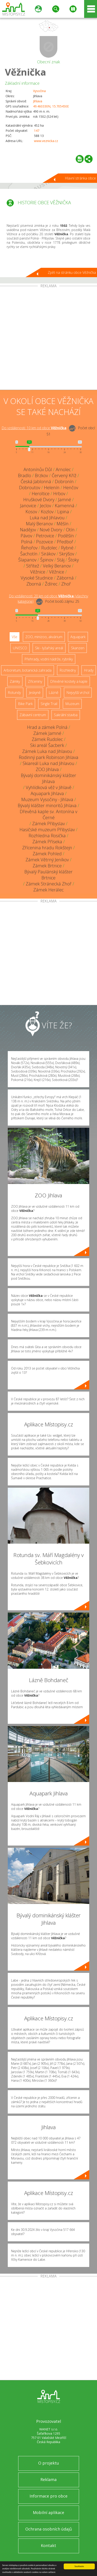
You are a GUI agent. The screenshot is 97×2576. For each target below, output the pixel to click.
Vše (14, 636)
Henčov (70, 488)
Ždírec (51, 584)
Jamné (64, 500)
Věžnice (37, 572)
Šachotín (29, 554)
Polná (26, 542)
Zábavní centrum (33, 714)
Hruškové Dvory (38, 500)
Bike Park (25, 703)
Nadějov (28, 530)
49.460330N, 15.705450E (51, 106)
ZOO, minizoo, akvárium (43, 636)
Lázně (53, 692)
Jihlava (37, 101)
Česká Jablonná (36, 481)
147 (36, 130)
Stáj (60, 560)
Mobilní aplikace (48, 2512)
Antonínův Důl (38, 469)
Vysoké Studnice (37, 578)
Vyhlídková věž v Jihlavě (48, 787)
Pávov (26, 536)
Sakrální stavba (65, 714)
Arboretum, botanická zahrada (27, 670)
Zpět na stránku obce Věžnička (72, 272)
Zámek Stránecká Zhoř (48, 884)
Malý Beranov (39, 524)
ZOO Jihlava (47, 769)
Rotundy (14, 692)
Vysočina (39, 91)
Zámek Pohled (47, 854)
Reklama (48, 2479)
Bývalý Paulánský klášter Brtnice (48, 875)
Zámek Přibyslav (48, 824)
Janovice (28, 506)
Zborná (33, 584)
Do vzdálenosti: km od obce (34, 427)
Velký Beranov (57, 566)
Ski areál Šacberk (47, 745)
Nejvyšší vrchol (77, 692)
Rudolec (49, 548)
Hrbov (59, 494)
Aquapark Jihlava (47, 793)
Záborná (65, 578)
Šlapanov (27, 560)
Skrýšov (66, 554)
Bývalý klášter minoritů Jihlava (47, 805)
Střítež (32, 566)
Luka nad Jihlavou (47, 518)
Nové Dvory (51, 530)
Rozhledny (67, 670)
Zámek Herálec (48, 890)
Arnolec (63, 469)
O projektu (48, 2463)
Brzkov (41, 475)
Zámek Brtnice (47, 866)
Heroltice (40, 494)
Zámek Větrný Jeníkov (47, 860)
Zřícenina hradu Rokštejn (47, 848)
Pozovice (44, 542)
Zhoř (66, 584)
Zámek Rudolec (47, 739)
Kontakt (48, 2545)
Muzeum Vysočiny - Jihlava (47, 799)
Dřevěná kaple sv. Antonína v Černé (48, 814)
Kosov (31, 512)
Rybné (67, 548)
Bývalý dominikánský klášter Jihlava (48, 778)
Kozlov (47, 512)
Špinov (46, 560)
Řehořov (29, 548)
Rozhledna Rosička (47, 836)
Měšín (63, 524)
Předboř (65, 542)
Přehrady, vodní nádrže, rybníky (48, 659)
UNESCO (20, 648)
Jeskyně (35, 692)
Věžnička (25, 72)
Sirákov (48, 554)
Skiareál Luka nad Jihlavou (48, 763)
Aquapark (77, 636)
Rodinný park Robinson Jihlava (48, 757)
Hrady (88, 670)
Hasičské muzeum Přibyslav (47, 830)
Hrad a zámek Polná (47, 727)
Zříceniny (35, 681)
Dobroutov (29, 488)
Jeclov (45, 506)
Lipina (63, 512)
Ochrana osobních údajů (48, 2529)
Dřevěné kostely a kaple (68, 681)
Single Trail (49, 703)
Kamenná (64, 506)
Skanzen (77, 648)
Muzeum (72, 703)
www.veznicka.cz (46, 141)
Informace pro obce (48, 2496)
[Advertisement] (48, 339)
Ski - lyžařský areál (49, 648)
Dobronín (64, 481)
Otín (70, 530)
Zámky (15, 681)
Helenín (51, 488)
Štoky (73, 560)
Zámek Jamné (47, 733)
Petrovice (45, 536)
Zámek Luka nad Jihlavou (47, 751)
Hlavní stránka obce (80, 178)
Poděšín (66, 536)
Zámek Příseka (47, 842)
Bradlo (24, 475)
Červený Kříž (64, 475)
